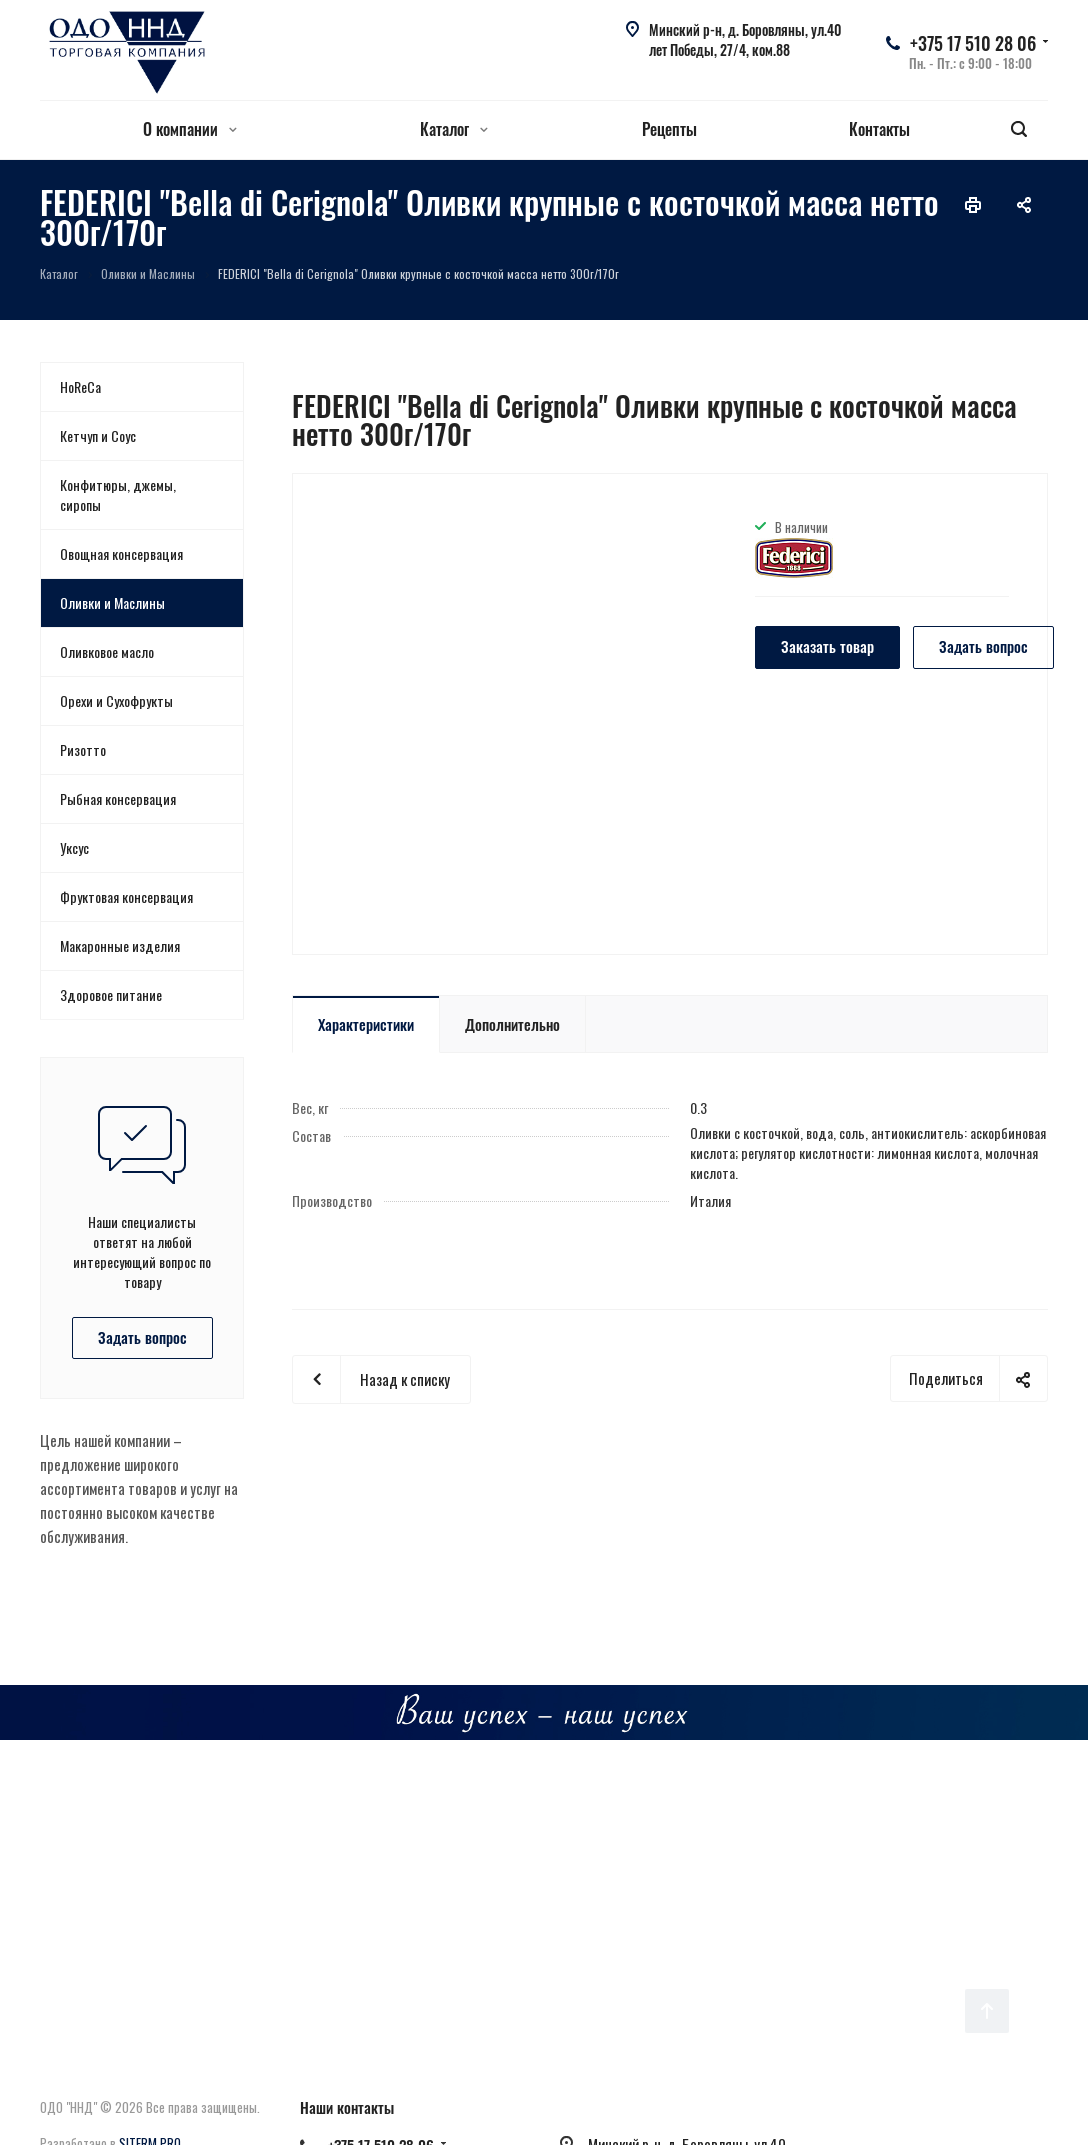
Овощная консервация (121, 553)
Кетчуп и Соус (98, 435)
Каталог (454, 129)
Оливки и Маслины (112, 602)
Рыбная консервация (118, 798)
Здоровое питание (111, 994)
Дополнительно (512, 1024)
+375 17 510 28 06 (973, 43)
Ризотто (83, 749)
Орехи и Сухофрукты (116, 700)
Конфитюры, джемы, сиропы (118, 494)
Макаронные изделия (120, 945)
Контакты (879, 129)
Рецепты (669, 129)
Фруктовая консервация (126, 896)
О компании (190, 129)
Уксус (74, 847)
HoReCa (80, 386)
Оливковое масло (107, 651)
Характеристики (366, 1024)
